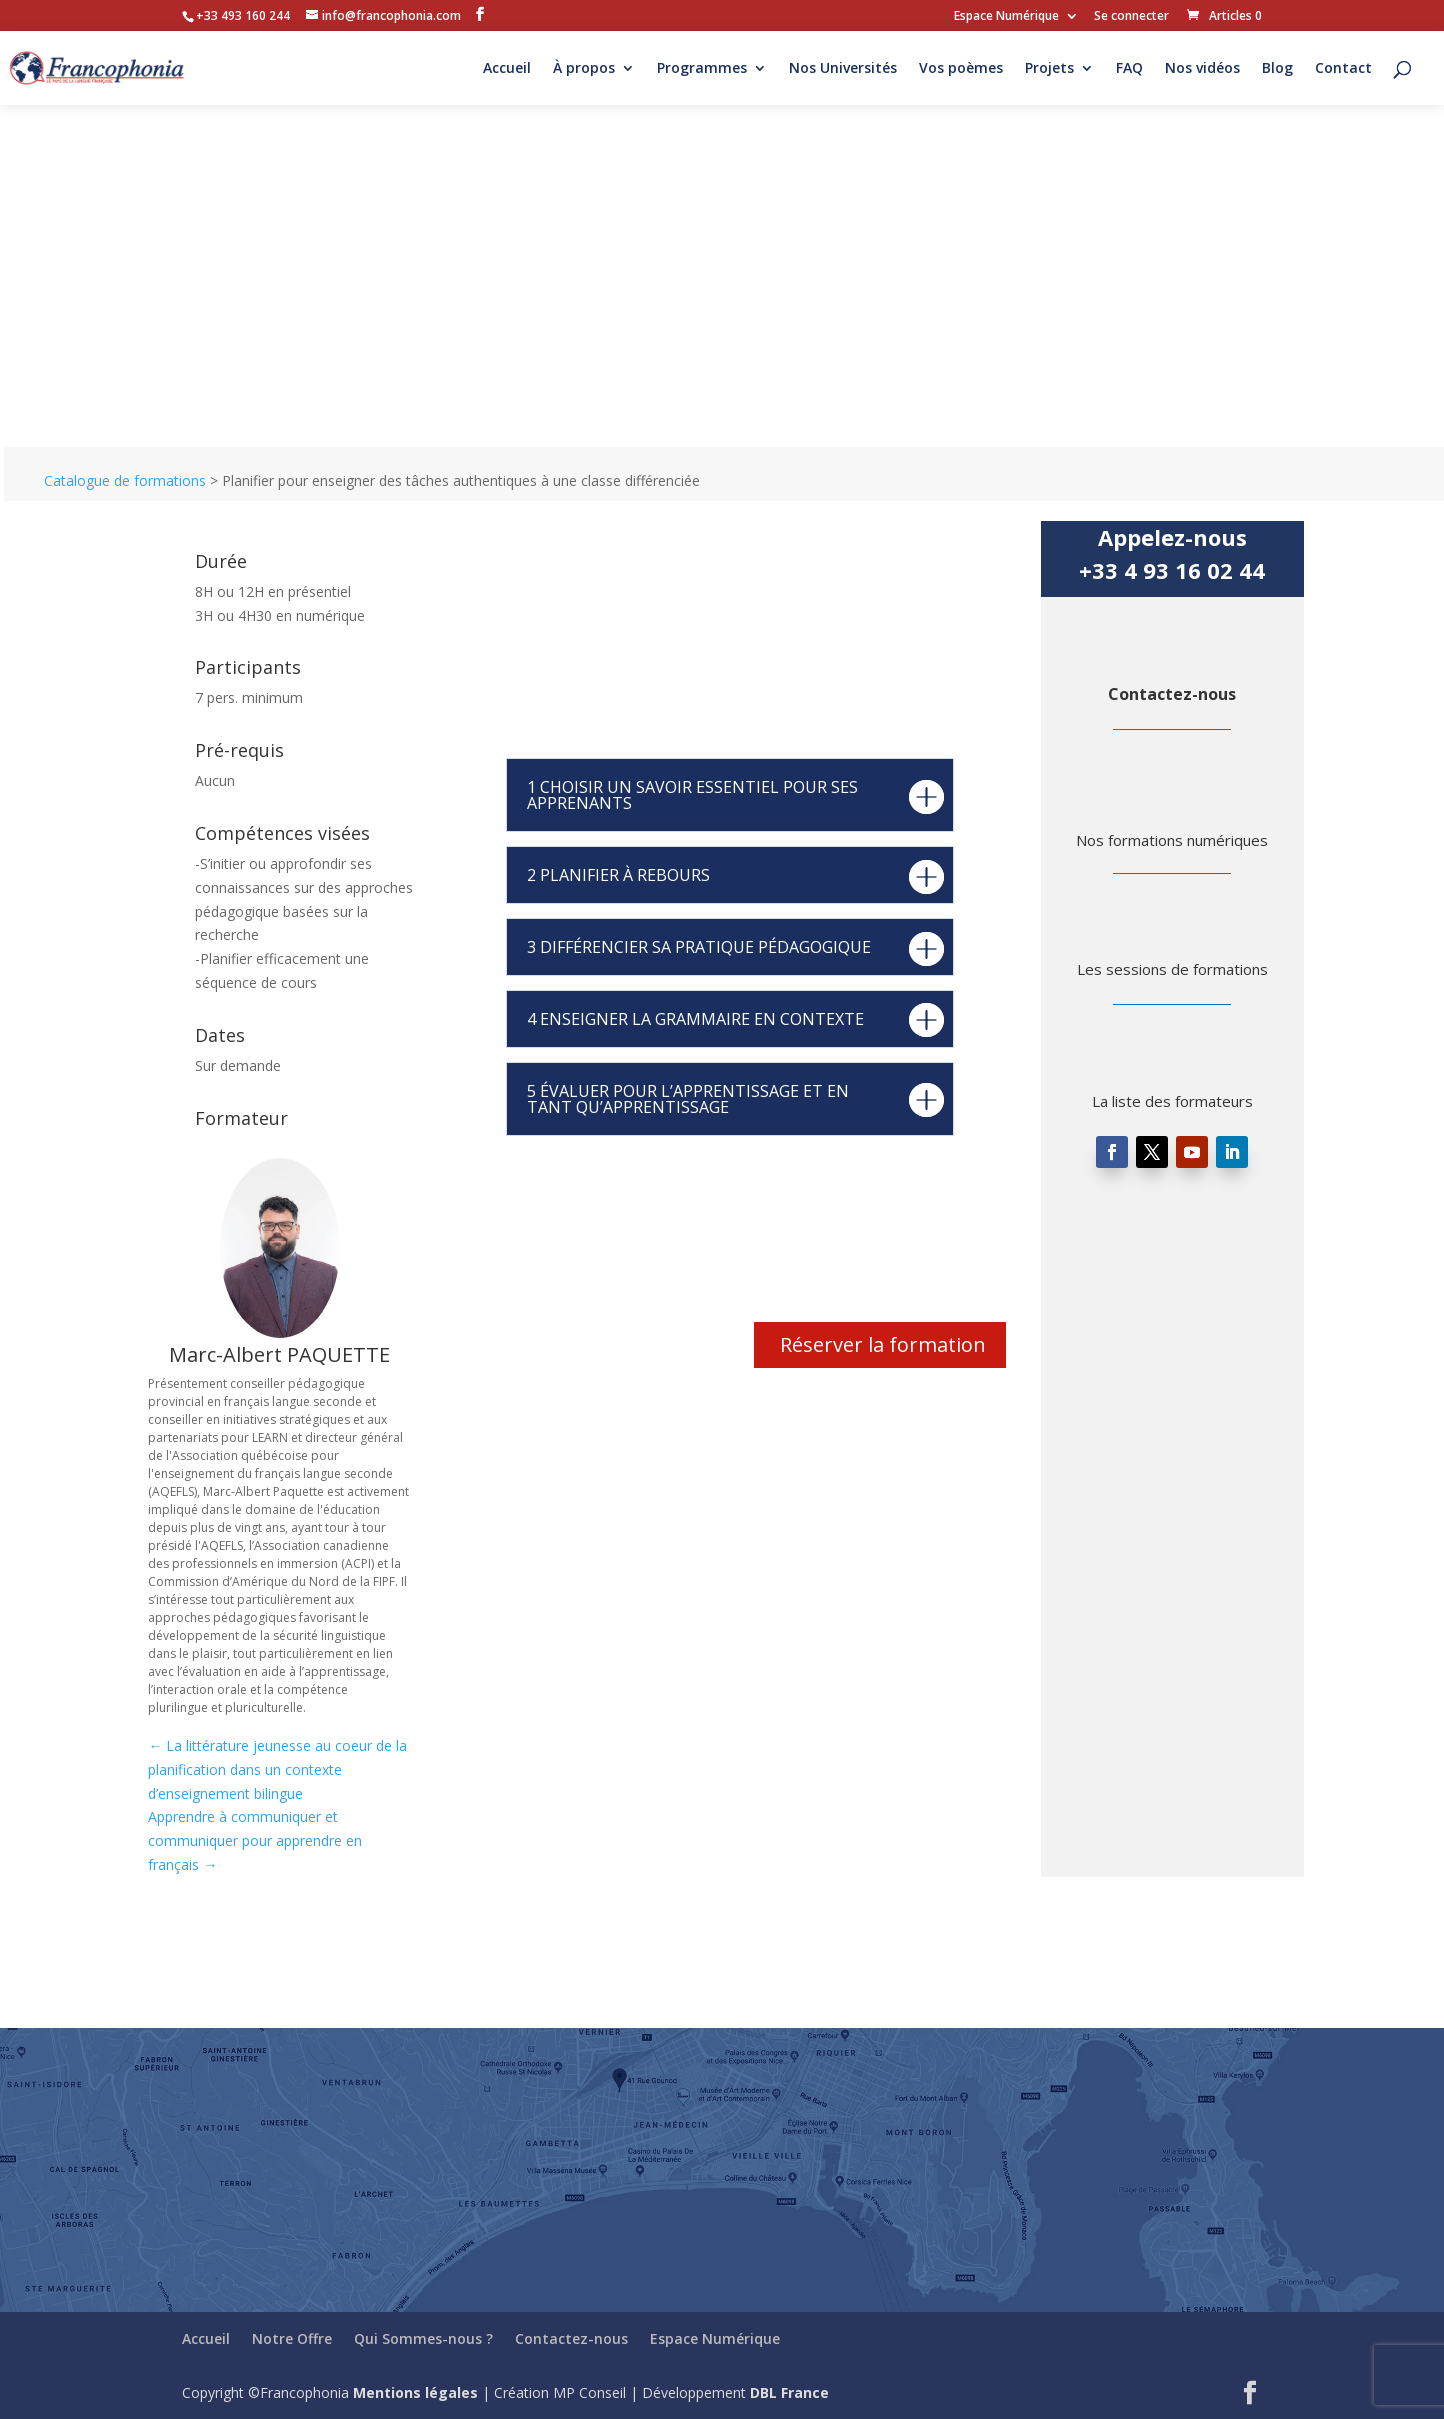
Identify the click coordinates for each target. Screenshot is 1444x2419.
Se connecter (1131, 17)
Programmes (702, 69)
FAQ (1129, 69)
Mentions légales (415, 2392)
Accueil (507, 69)
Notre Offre (292, 2338)
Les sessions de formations (1172, 969)
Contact (1343, 69)
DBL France (789, 2392)
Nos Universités (843, 69)
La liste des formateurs (1172, 1101)
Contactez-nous (1172, 694)
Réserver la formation (883, 1344)
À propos (584, 69)
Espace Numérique (1006, 17)
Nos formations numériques (1172, 840)
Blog (1277, 69)
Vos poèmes (961, 69)
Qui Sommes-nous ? (423, 2338)
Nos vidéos (1202, 69)
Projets (1049, 69)
